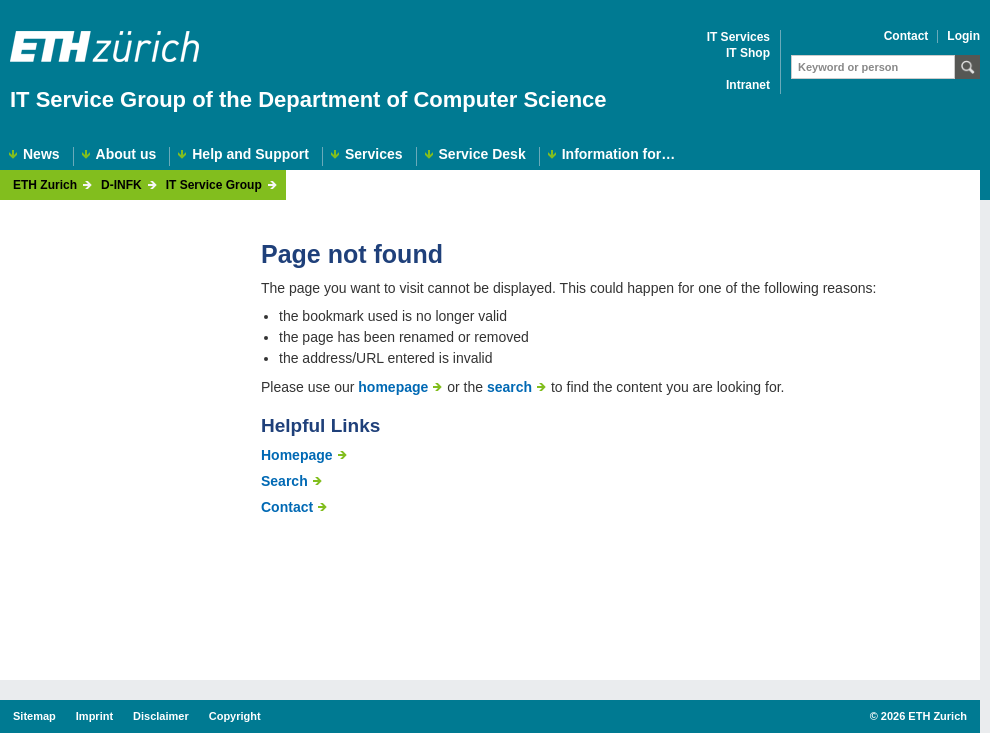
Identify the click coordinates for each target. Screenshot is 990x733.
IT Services (738, 37)
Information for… (619, 154)
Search (284, 481)
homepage (393, 387)
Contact (906, 36)
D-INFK (121, 185)
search (509, 387)
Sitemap (34, 716)
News (41, 154)
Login (963, 36)
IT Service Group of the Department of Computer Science (308, 99)
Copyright (235, 716)
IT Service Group (214, 185)
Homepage (297, 455)
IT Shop (748, 53)
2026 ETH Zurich (924, 716)
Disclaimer (161, 716)
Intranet (748, 85)
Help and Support (250, 154)
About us (126, 154)
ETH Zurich (45, 185)
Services (374, 154)
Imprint (94, 716)
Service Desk (482, 154)
